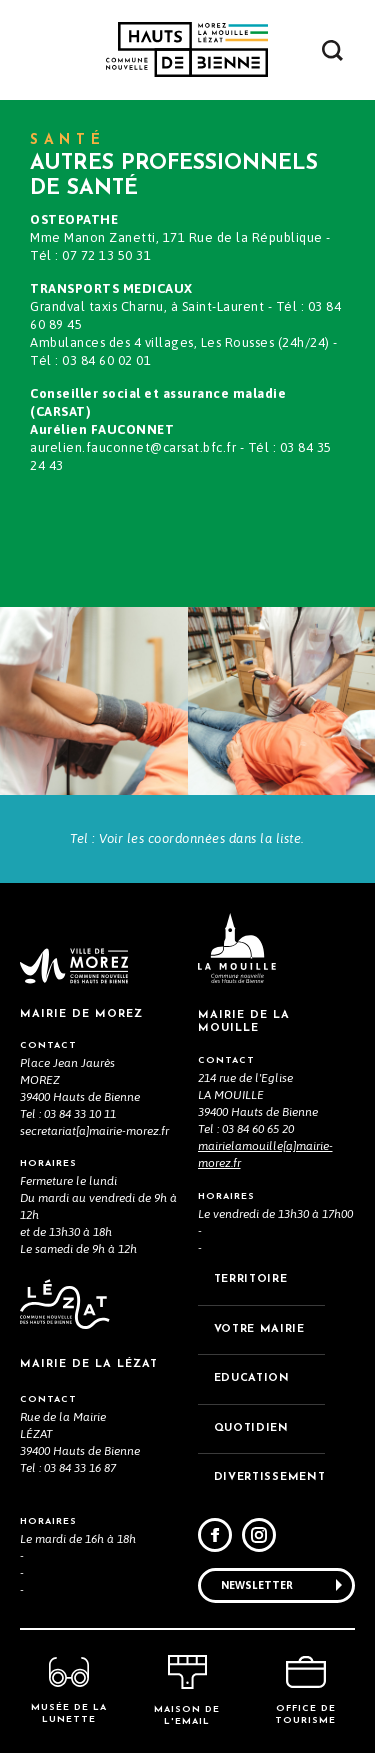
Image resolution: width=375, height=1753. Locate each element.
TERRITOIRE (251, 1279)
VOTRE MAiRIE (259, 1329)
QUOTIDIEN (251, 1428)
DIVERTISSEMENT (270, 1477)
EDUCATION (252, 1378)
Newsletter (257, 1585)
